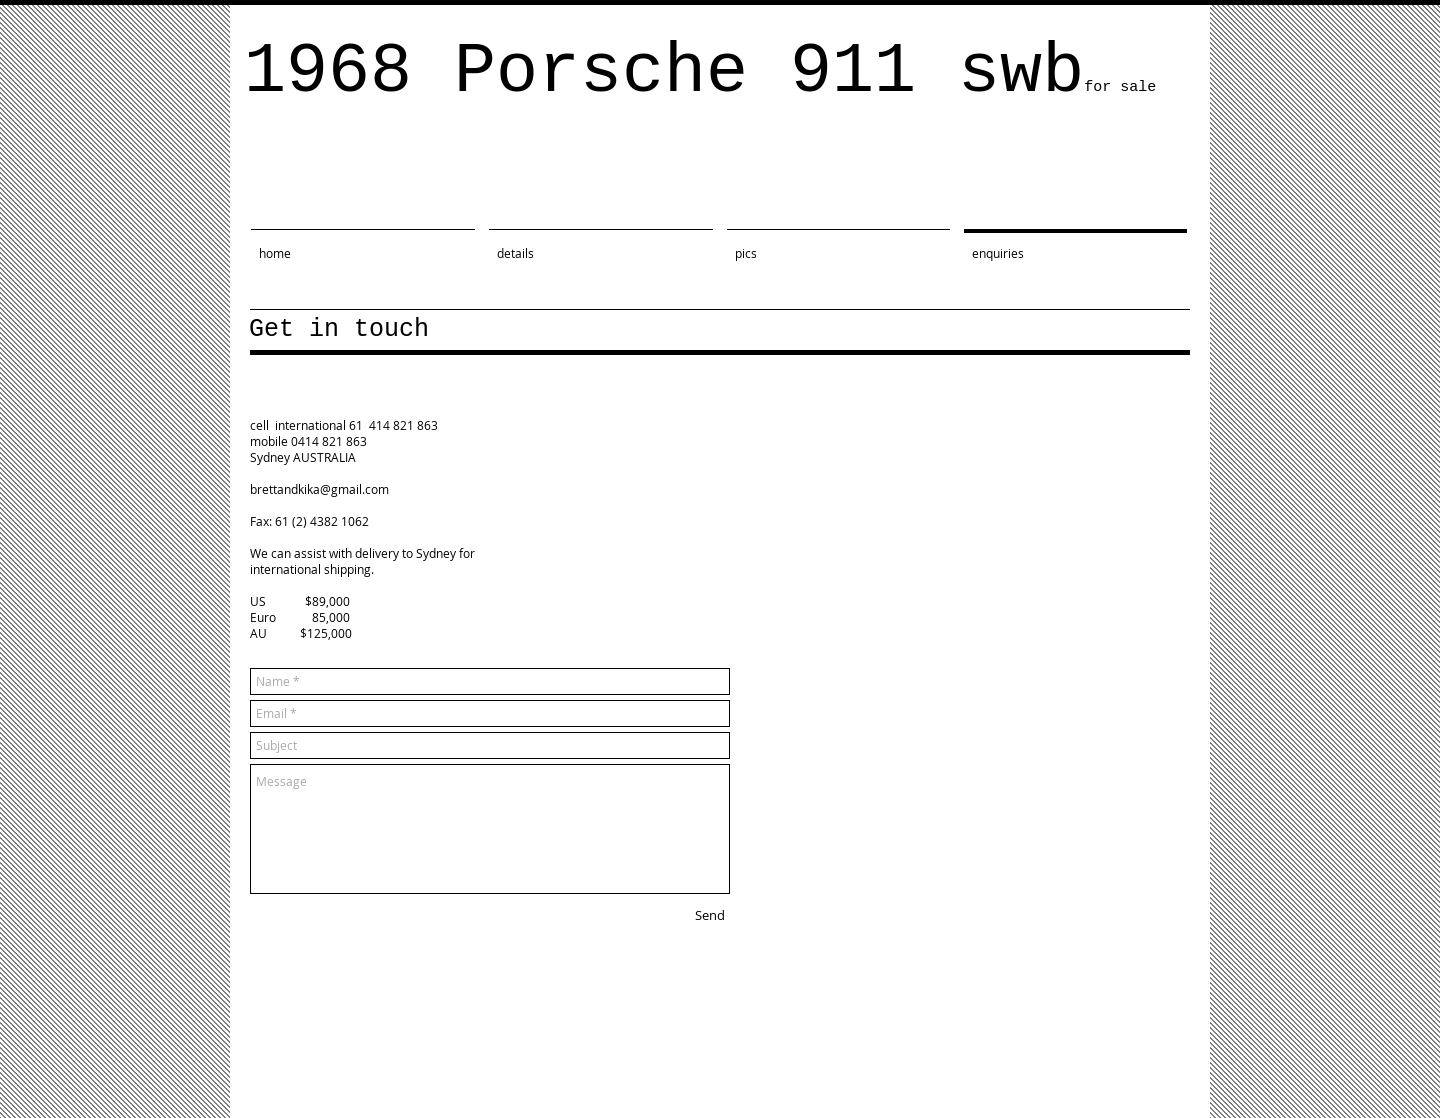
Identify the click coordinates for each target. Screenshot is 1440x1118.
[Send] (710, 915)
